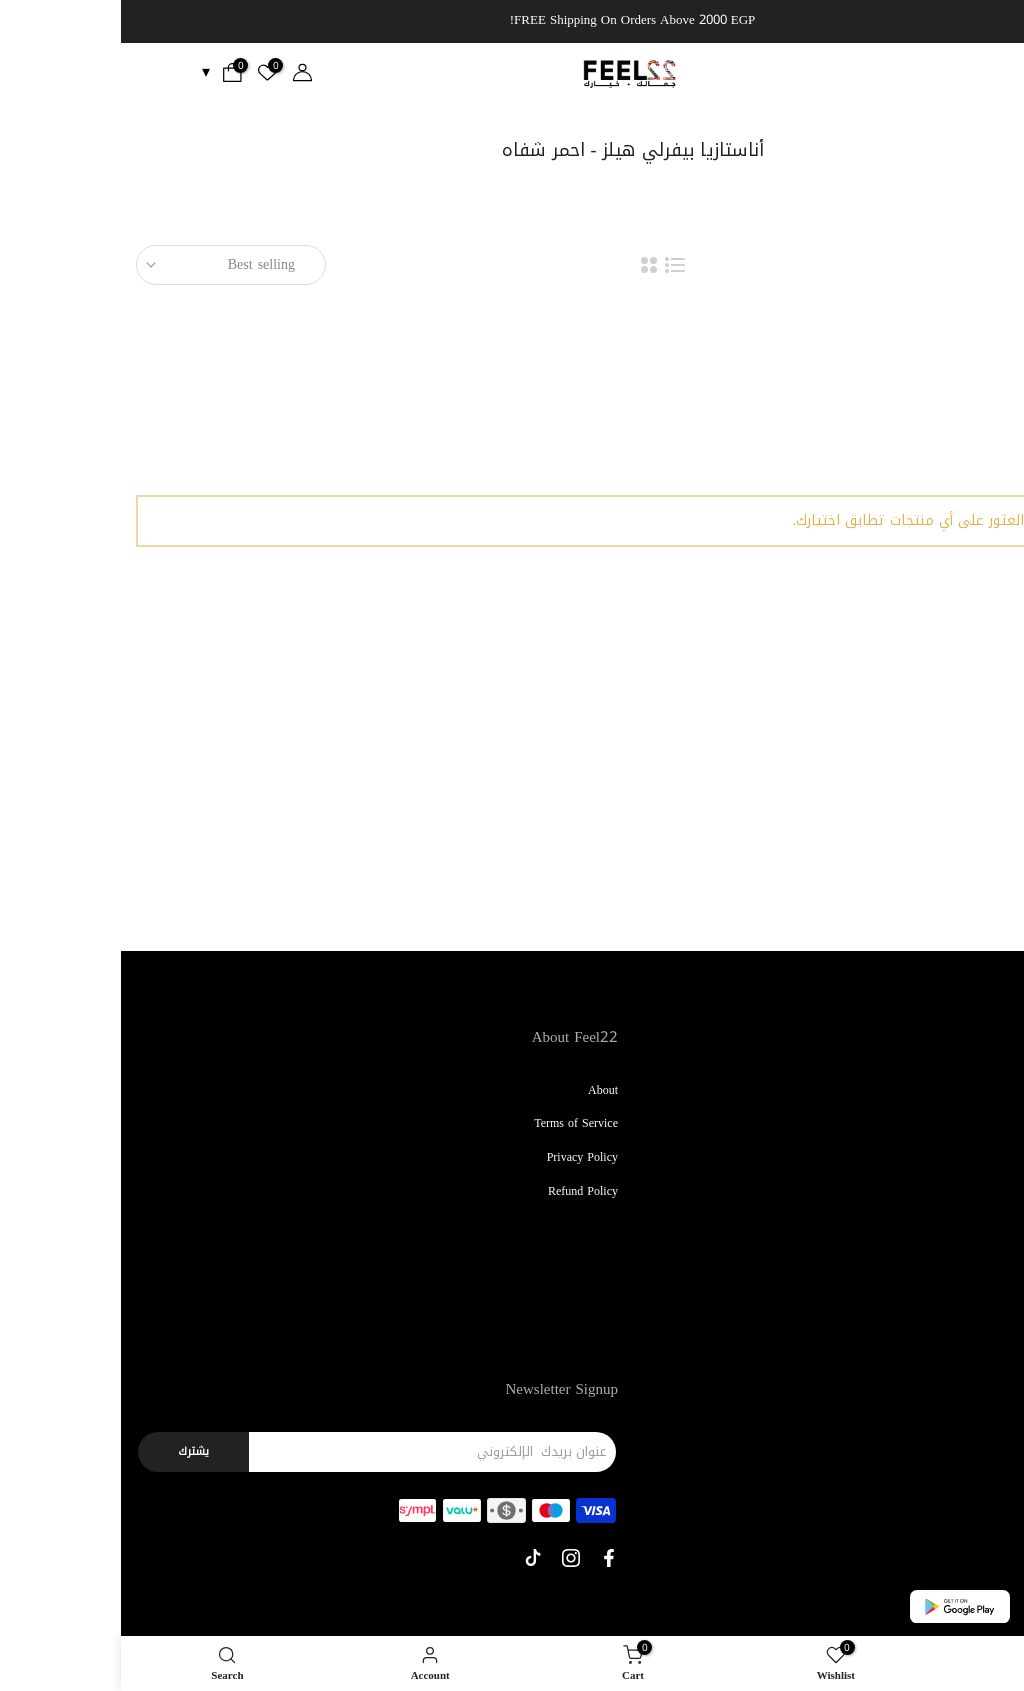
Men (998, 1292)
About (482, 1090)
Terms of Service (455, 1123)
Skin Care (984, 1123)
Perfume (988, 1191)
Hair (998, 1157)
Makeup (989, 1090)
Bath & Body (976, 1326)
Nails (996, 1225)
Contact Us (981, 1442)
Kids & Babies (972, 1258)
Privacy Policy (461, 1157)
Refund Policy (462, 1191)
